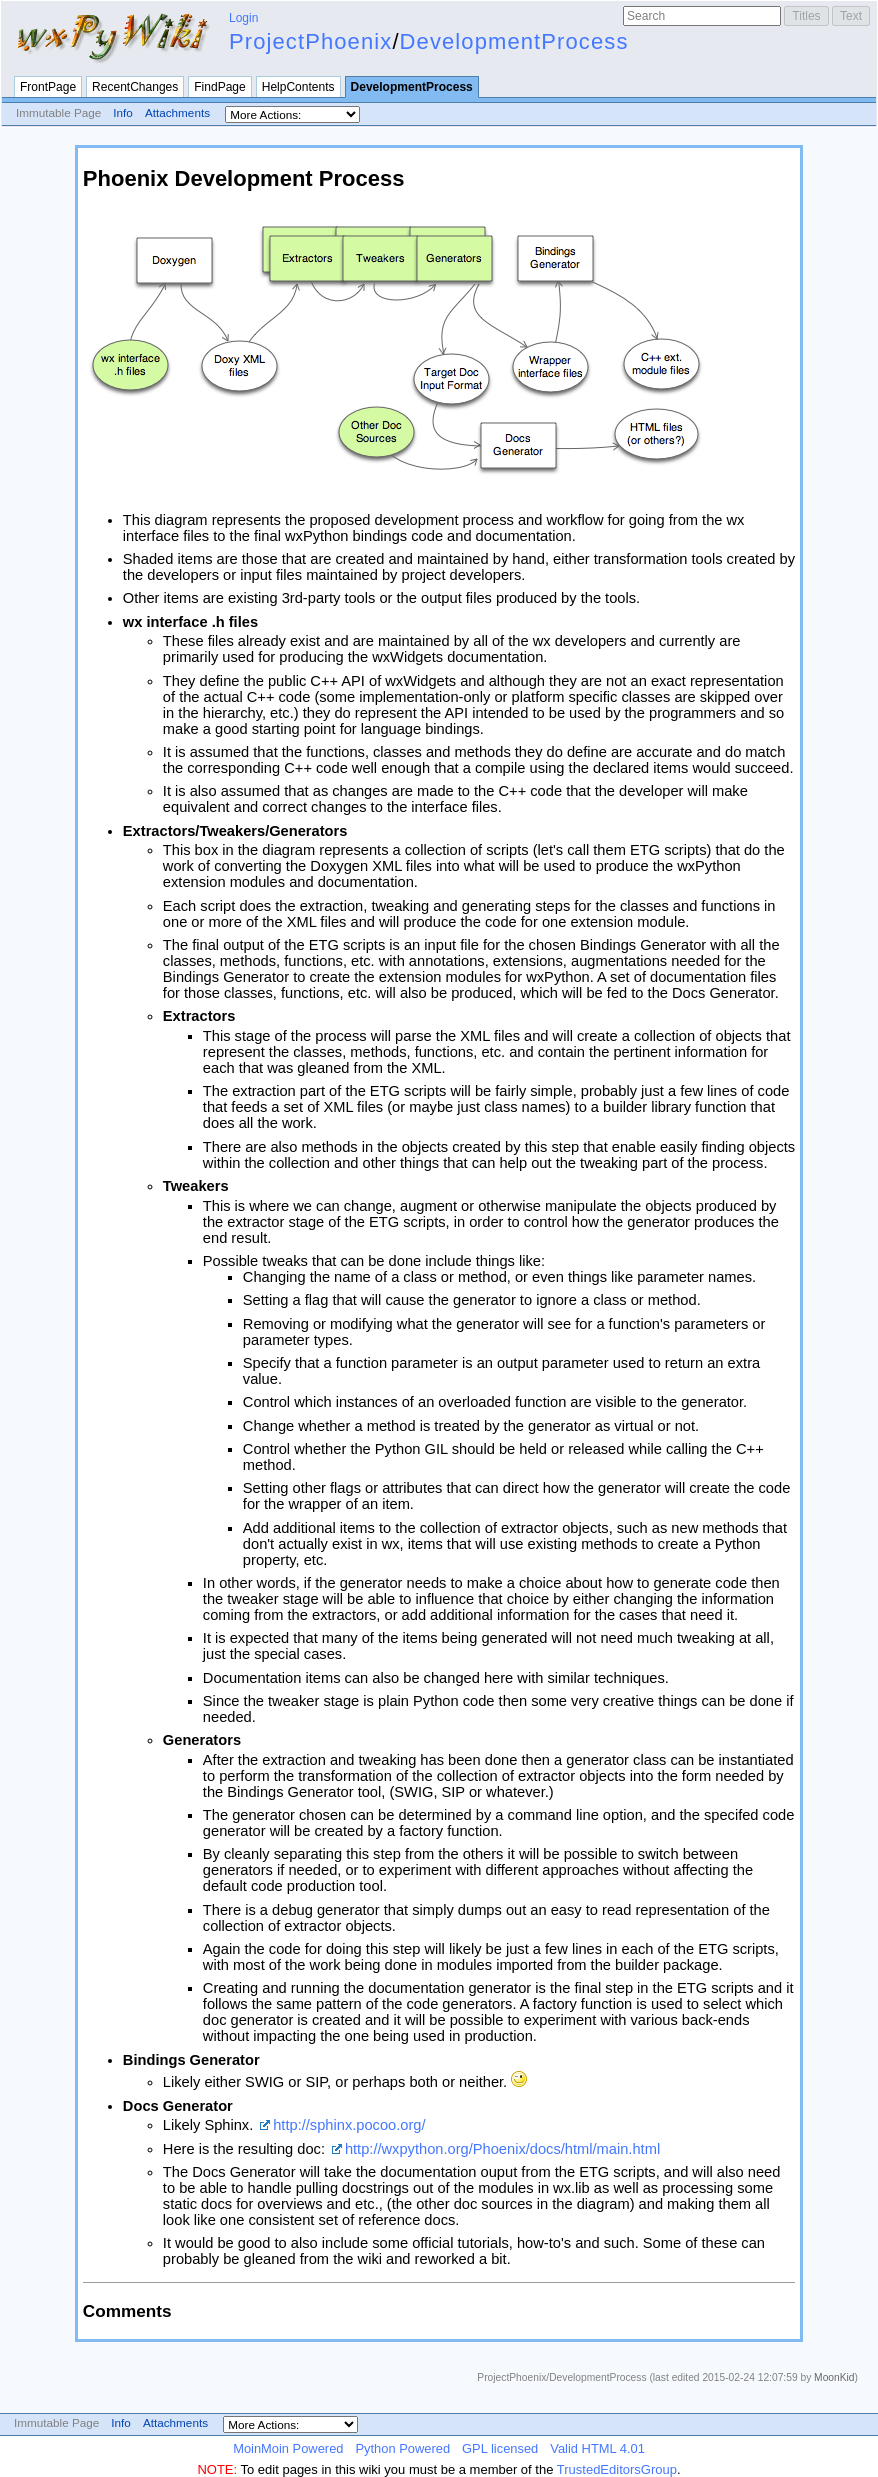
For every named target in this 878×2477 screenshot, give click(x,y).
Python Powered (402, 2448)
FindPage (219, 87)
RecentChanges (135, 87)
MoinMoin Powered (288, 2448)
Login (243, 18)
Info (123, 112)
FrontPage (48, 87)
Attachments (177, 112)
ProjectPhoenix (310, 41)
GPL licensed (500, 2448)
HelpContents (298, 87)
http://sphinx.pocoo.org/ (349, 2125)
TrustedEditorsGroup (617, 2469)
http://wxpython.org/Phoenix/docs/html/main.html (502, 2149)
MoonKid (834, 2377)
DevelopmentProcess (514, 41)
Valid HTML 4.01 (597, 2448)
